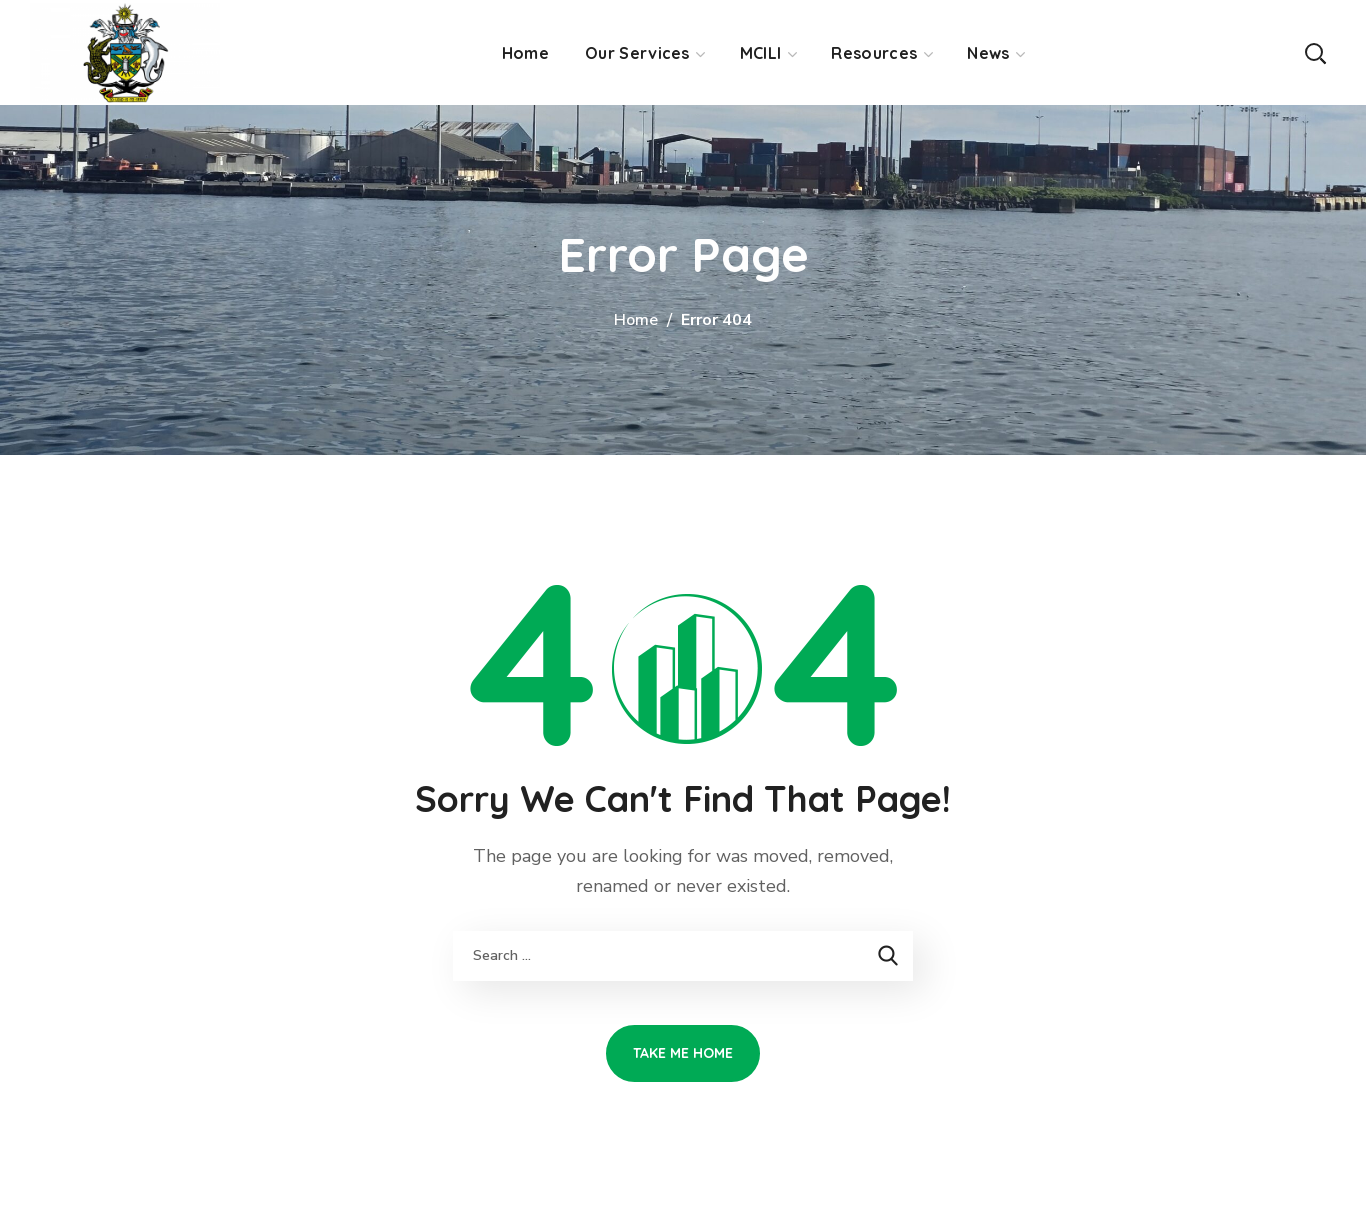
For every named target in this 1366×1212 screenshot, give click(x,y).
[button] (1315, 52)
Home (636, 320)
